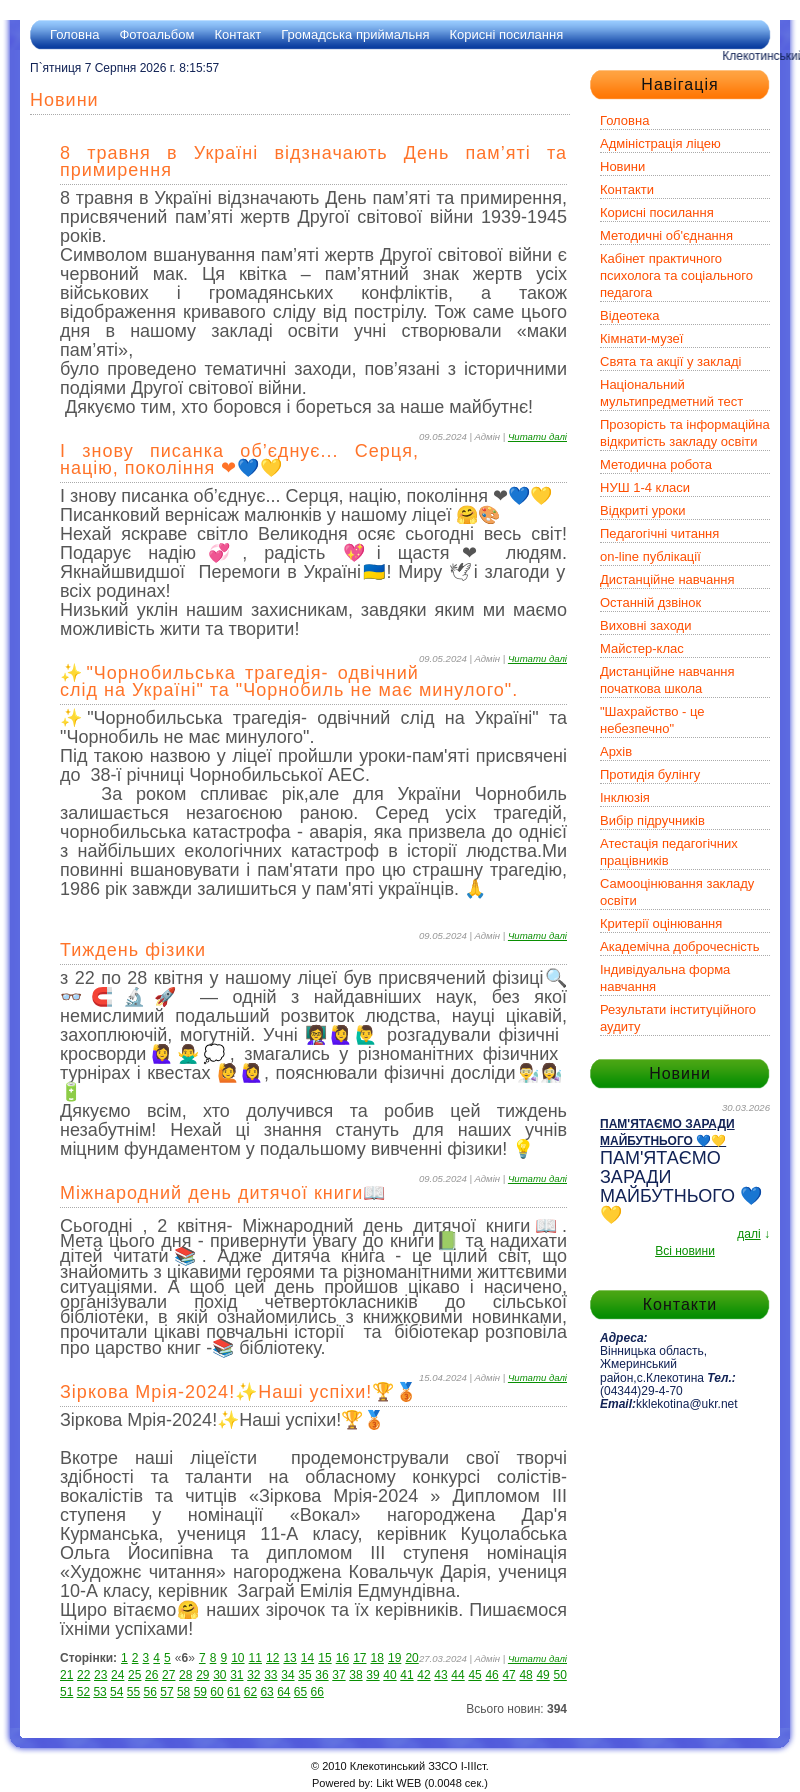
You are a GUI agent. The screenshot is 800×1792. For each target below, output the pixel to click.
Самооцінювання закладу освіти (677, 892)
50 (559, 1675)
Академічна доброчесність (680, 946)
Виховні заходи (645, 625)
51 (66, 1692)
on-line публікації (650, 556)
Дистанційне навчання (667, 579)
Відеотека (630, 315)
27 (168, 1675)
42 (423, 1675)
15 (324, 1658)
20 (411, 1658)
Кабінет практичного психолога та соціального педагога (676, 275)
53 (99, 1692)
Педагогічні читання (659, 533)
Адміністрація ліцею (660, 143)
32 (253, 1675)
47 (508, 1675)
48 (525, 1675)
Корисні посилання (506, 34)
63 (266, 1692)
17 (359, 1658)
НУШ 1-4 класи (645, 487)
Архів (616, 751)
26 (151, 1675)
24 (117, 1675)
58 (183, 1692)
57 (166, 1692)
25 (134, 1675)
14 (307, 1658)
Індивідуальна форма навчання (665, 978)
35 (304, 1675)
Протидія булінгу (650, 774)
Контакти (627, 189)
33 (270, 1675)
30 (219, 1675)
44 (457, 1675)
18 (377, 1658)
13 (289, 1658)
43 (440, 1675)
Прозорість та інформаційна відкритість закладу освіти (685, 433)
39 (372, 1675)
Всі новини (685, 1251)
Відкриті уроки (643, 510)
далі (748, 1234)
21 (66, 1675)
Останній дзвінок (650, 602)
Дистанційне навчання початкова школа (667, 680)
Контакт (237, 34)
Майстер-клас (642, 648)
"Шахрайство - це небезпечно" (652, 720)
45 (474, 1675)
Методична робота (656, 464)
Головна (74, 34)
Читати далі (537, 436)
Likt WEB (398, 1783)
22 (83, 1675)
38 (355, 1675)
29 (202, 1675)
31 (236, 1675)
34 (287, 1675)
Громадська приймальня (355, 34)
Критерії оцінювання (661, 923)
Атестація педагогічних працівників (669, 852)
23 (100, 1675)
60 (216, 1692)
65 (300, 1692)
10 (237, 1658)
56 (150, 1692)
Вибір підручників (652, 820)
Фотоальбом (156, 34)
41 (406, 1675)
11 (255, 1658)
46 (491, 1675)
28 (185, 1675)
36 (321, 1675)
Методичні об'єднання (666, 235)
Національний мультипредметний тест (671, 393)
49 (542, 1675)
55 (133, 1692)
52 (83, 1692)
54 (116, 1692)
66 (317, 1692)
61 (233, 1692)
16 (342, 1658)
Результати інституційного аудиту (678, 1018)
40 (389, 1675)
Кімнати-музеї (641, 338)
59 (200, 1692)
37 (338, 1675)
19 (394, 1658)
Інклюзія (625, 797)
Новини (622, 166)
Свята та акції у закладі (670, 361)
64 (283, 1692)
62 (250, 1692)
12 (272, 1658)
